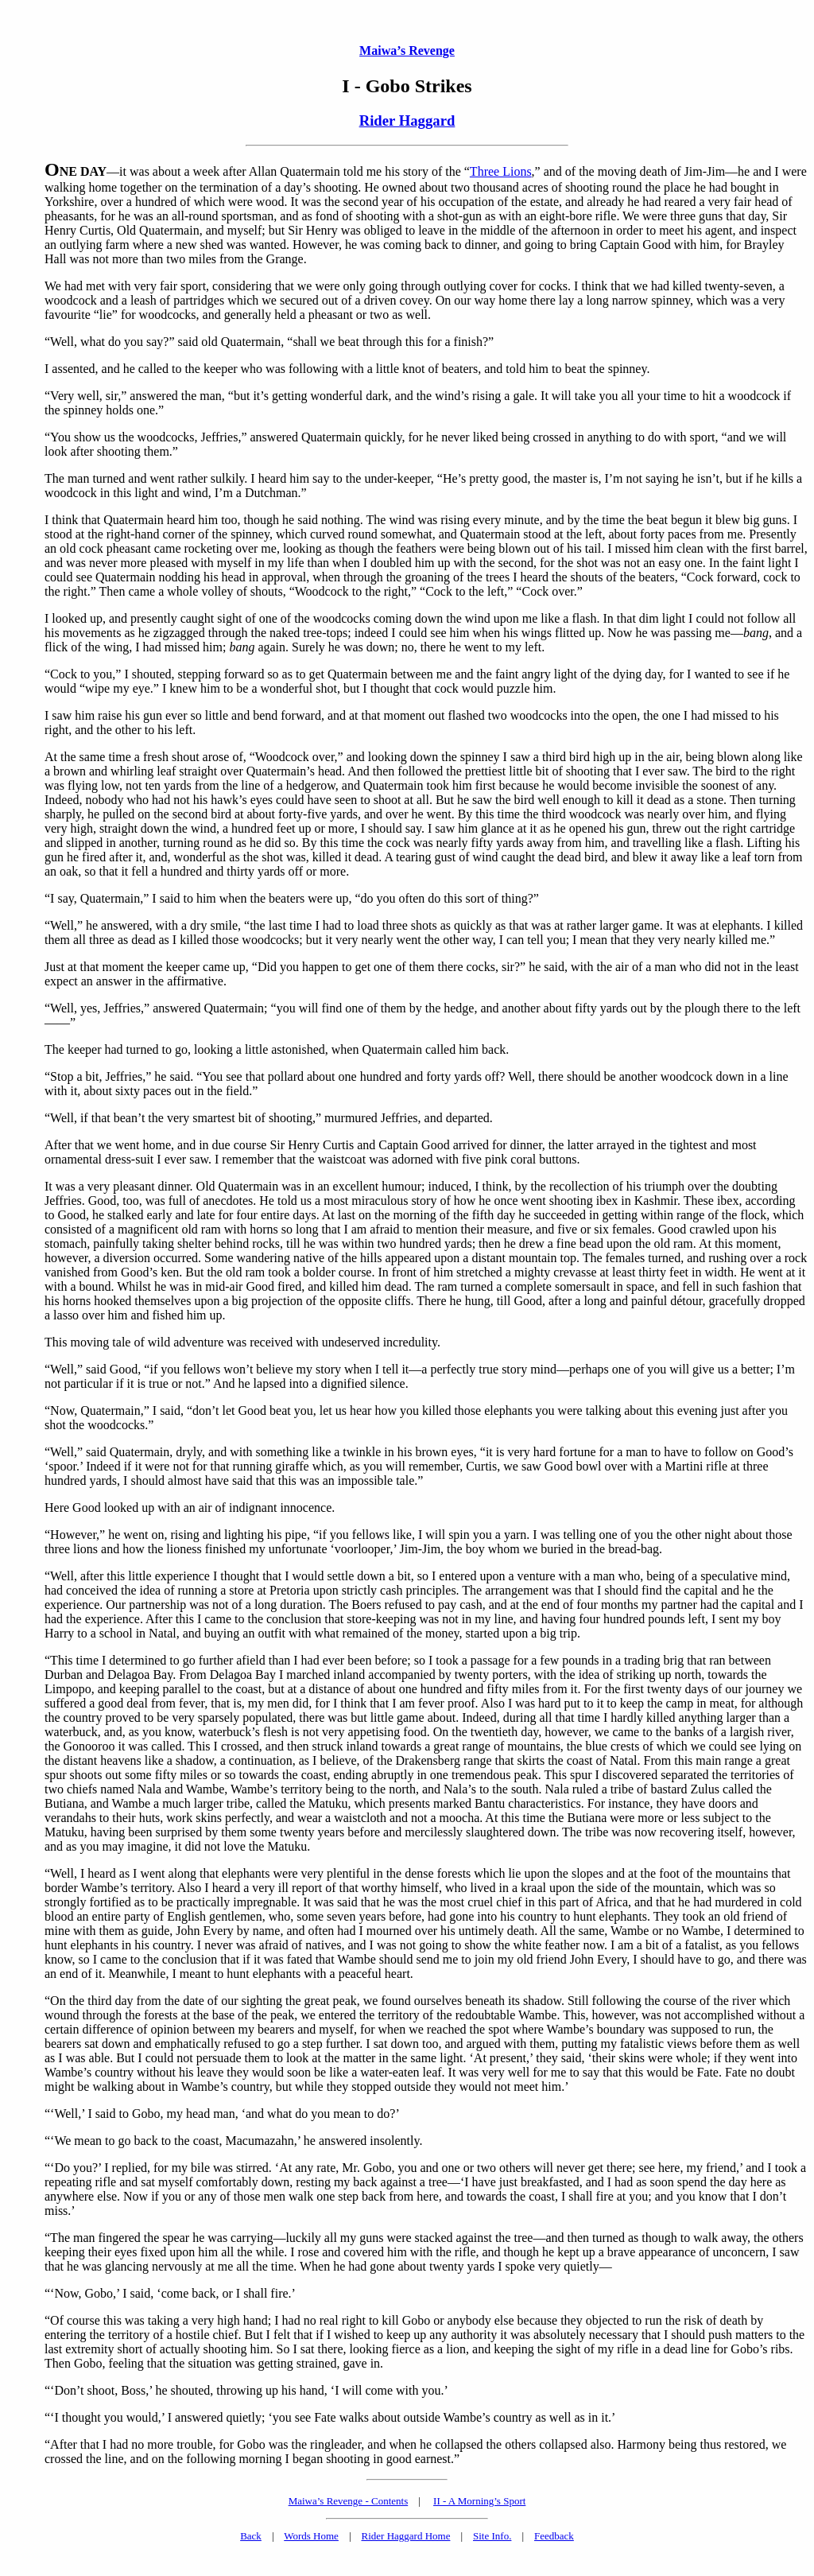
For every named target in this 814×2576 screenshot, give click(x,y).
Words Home (311, 2536)
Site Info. (492, 2536)
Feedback (554, 2536)
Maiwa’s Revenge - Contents (349, 2501)
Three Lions (501, 171)
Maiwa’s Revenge (407, 50)
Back (251, 2536)
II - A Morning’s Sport (479, 2501)
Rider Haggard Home (406, 2536)
